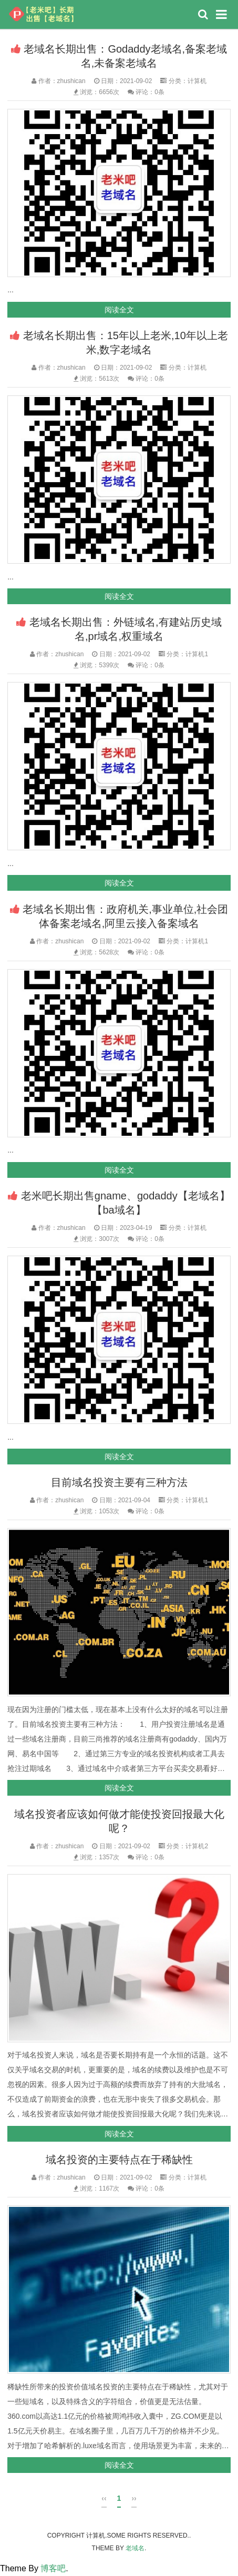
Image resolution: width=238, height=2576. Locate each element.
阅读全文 (119, 310)
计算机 (197, 81)
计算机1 (196, 654)
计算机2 (196, 1846)
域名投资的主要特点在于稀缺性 (119, 2159)
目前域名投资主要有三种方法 (119, 1482)
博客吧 (53, 2568)
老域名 (135, 2548)
